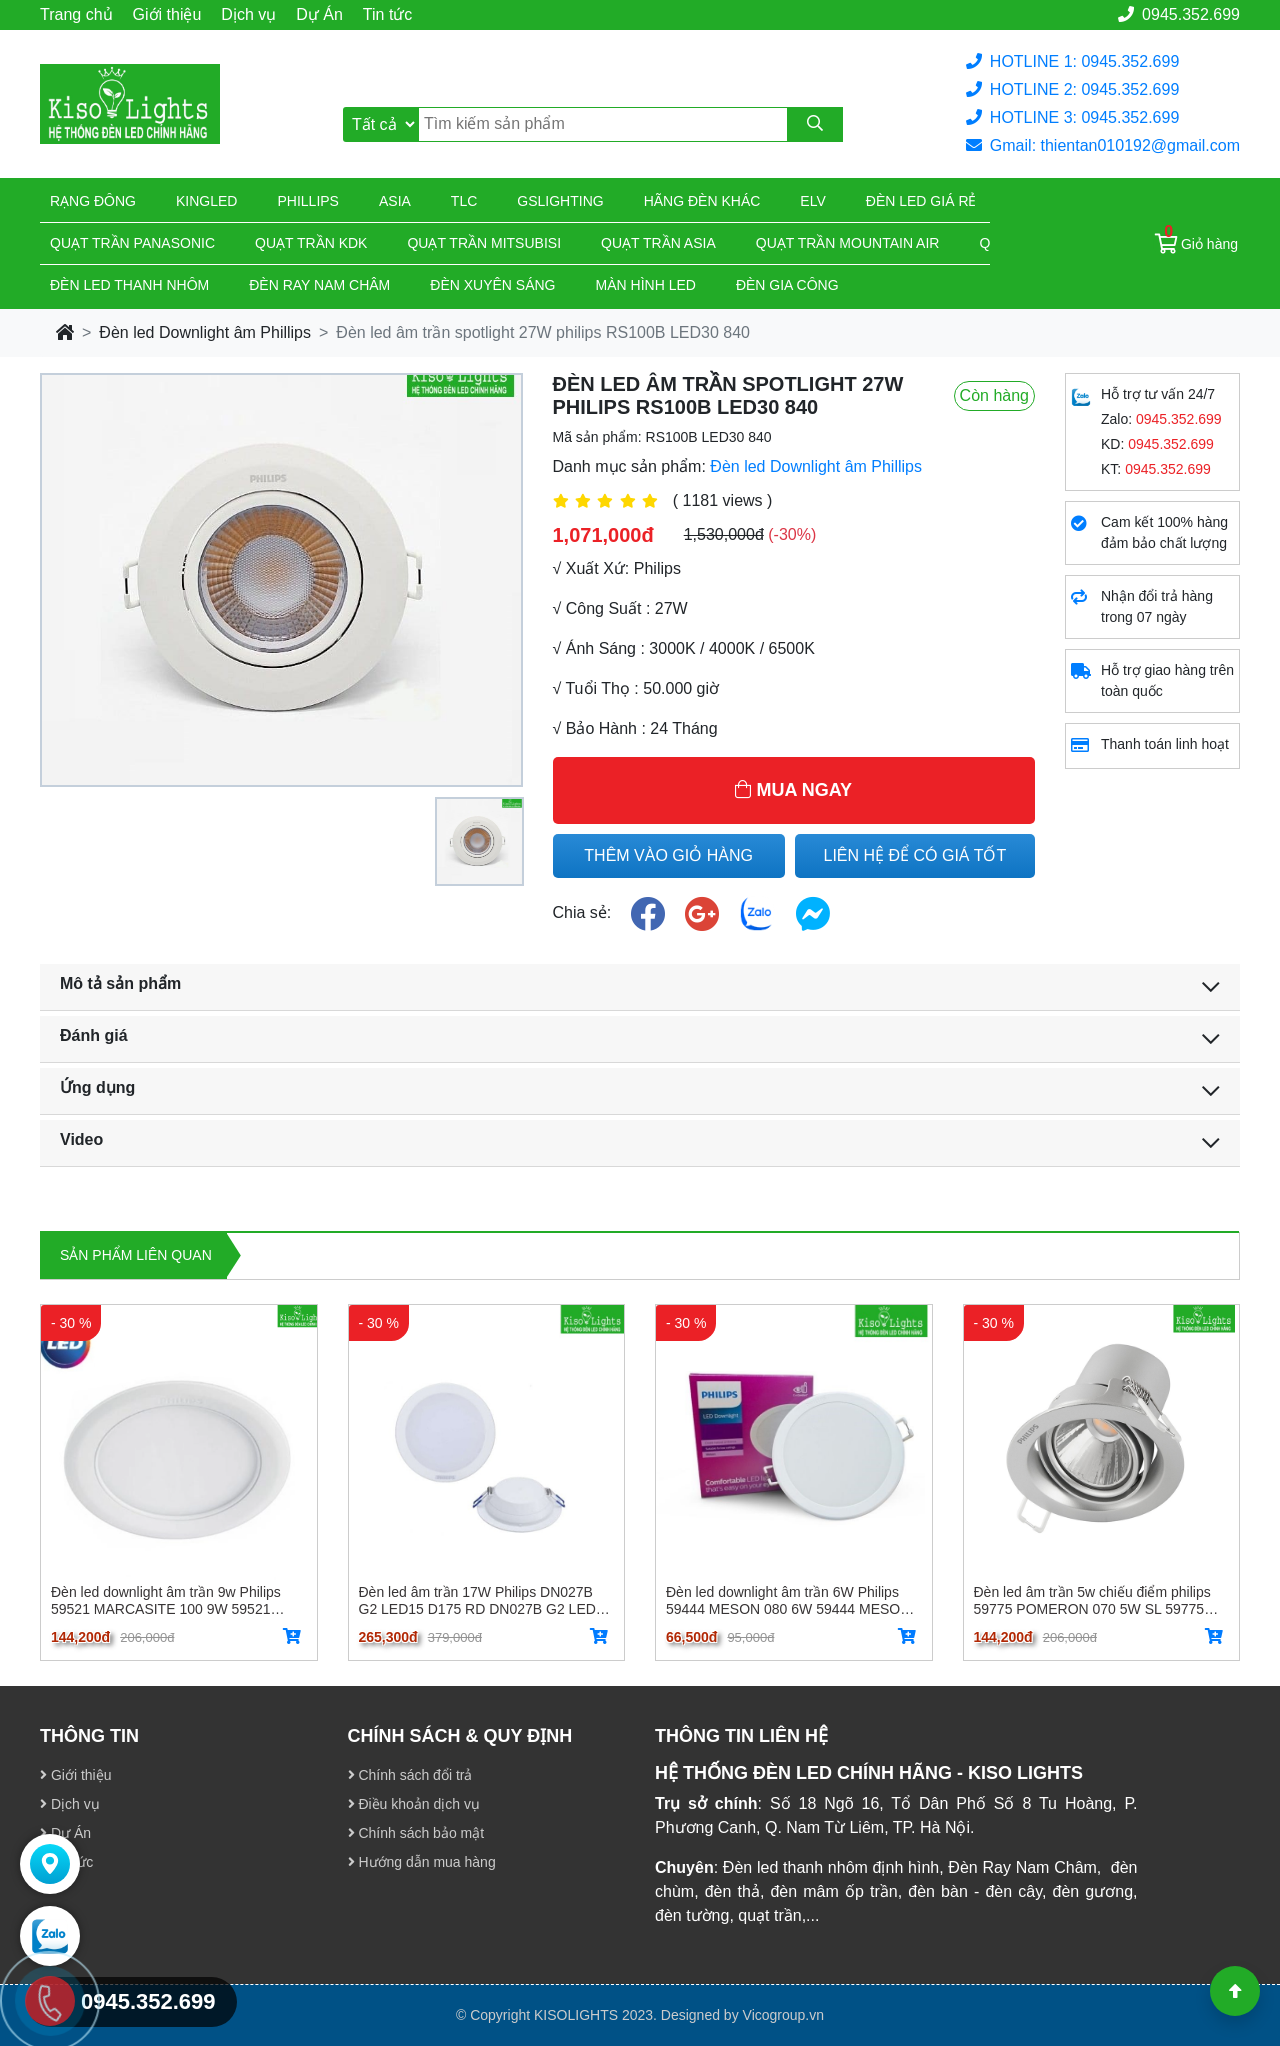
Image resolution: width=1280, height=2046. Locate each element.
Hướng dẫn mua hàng (422, 1862)
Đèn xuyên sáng (492, 285)
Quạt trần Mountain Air (848, 243)
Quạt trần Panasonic (132, 243)
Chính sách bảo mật (416, 1833)
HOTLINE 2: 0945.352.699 (1072, 89)
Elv (812, 201)
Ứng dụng (97, 1087)
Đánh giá (94, 1035)
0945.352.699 (1179, 14)
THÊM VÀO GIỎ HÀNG (668, 855)
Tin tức (388, 14)
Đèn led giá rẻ (921, 201)
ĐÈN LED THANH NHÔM (129, 285)
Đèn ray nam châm (319, 285)
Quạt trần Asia (658, 243)
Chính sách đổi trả (410, 1775)
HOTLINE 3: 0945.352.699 (1072, 117)
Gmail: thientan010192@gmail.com (1103, 145)
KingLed (206, 201)
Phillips (307, 201)
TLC (464, 201)
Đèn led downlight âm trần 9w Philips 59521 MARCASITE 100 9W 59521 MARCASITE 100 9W (166, 1600)
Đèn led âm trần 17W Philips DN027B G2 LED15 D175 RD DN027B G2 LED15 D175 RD (485, 1600)
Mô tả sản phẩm (120, 983)
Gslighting (560, 201)
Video (81, 1139)
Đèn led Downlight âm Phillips (205, 332)
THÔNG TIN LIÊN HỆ (741, 1736)
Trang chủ (76, 14)
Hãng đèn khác (702, 201)
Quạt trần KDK (311, 243)
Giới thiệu (167, 14)
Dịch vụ (248, 14)
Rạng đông (93, 201)
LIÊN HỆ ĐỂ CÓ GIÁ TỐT (915, 855)
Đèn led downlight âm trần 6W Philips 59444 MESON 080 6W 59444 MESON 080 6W (788, 1600)
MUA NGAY (793, 790)
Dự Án (319, 14)
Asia (395, 201)
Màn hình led (646, 285)
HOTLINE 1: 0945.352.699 (1072, 61)
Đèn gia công (787, 285)
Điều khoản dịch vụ (414, 1804)
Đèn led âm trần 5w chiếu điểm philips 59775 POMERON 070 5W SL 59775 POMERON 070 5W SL (1092, 1600)
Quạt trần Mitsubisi (484, 243)
